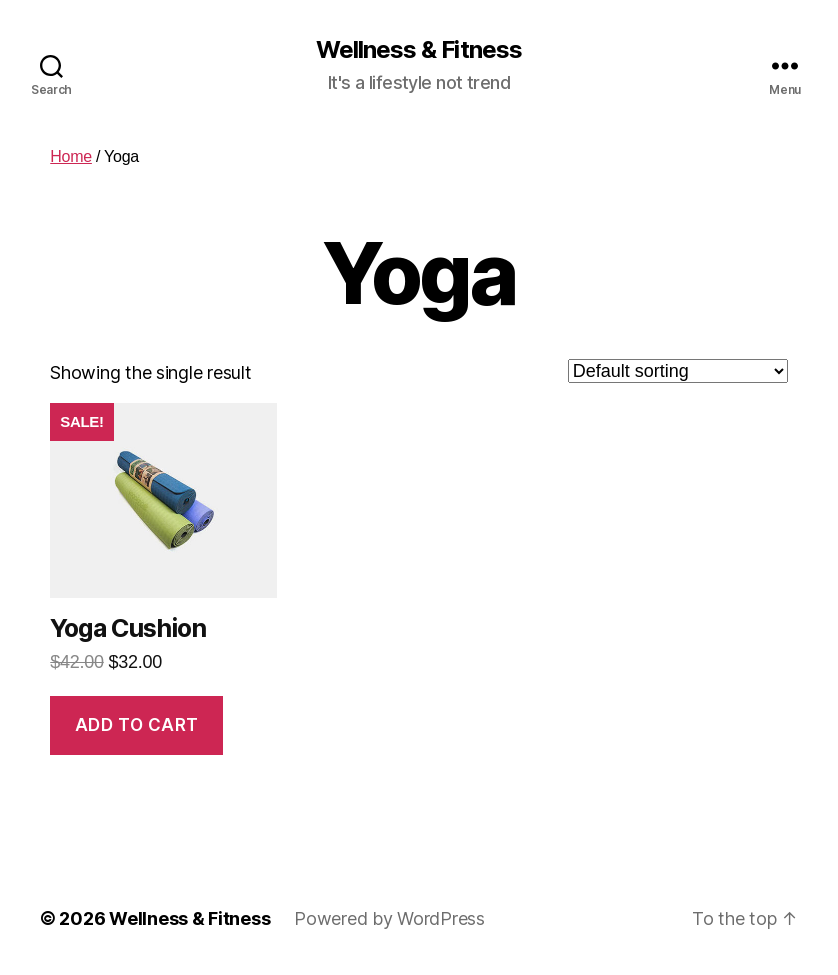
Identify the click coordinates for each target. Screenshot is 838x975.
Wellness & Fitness (418, 50)
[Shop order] (678, 371)
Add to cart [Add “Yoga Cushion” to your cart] (137, 725)
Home (71, 156)
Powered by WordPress (389, 918)
